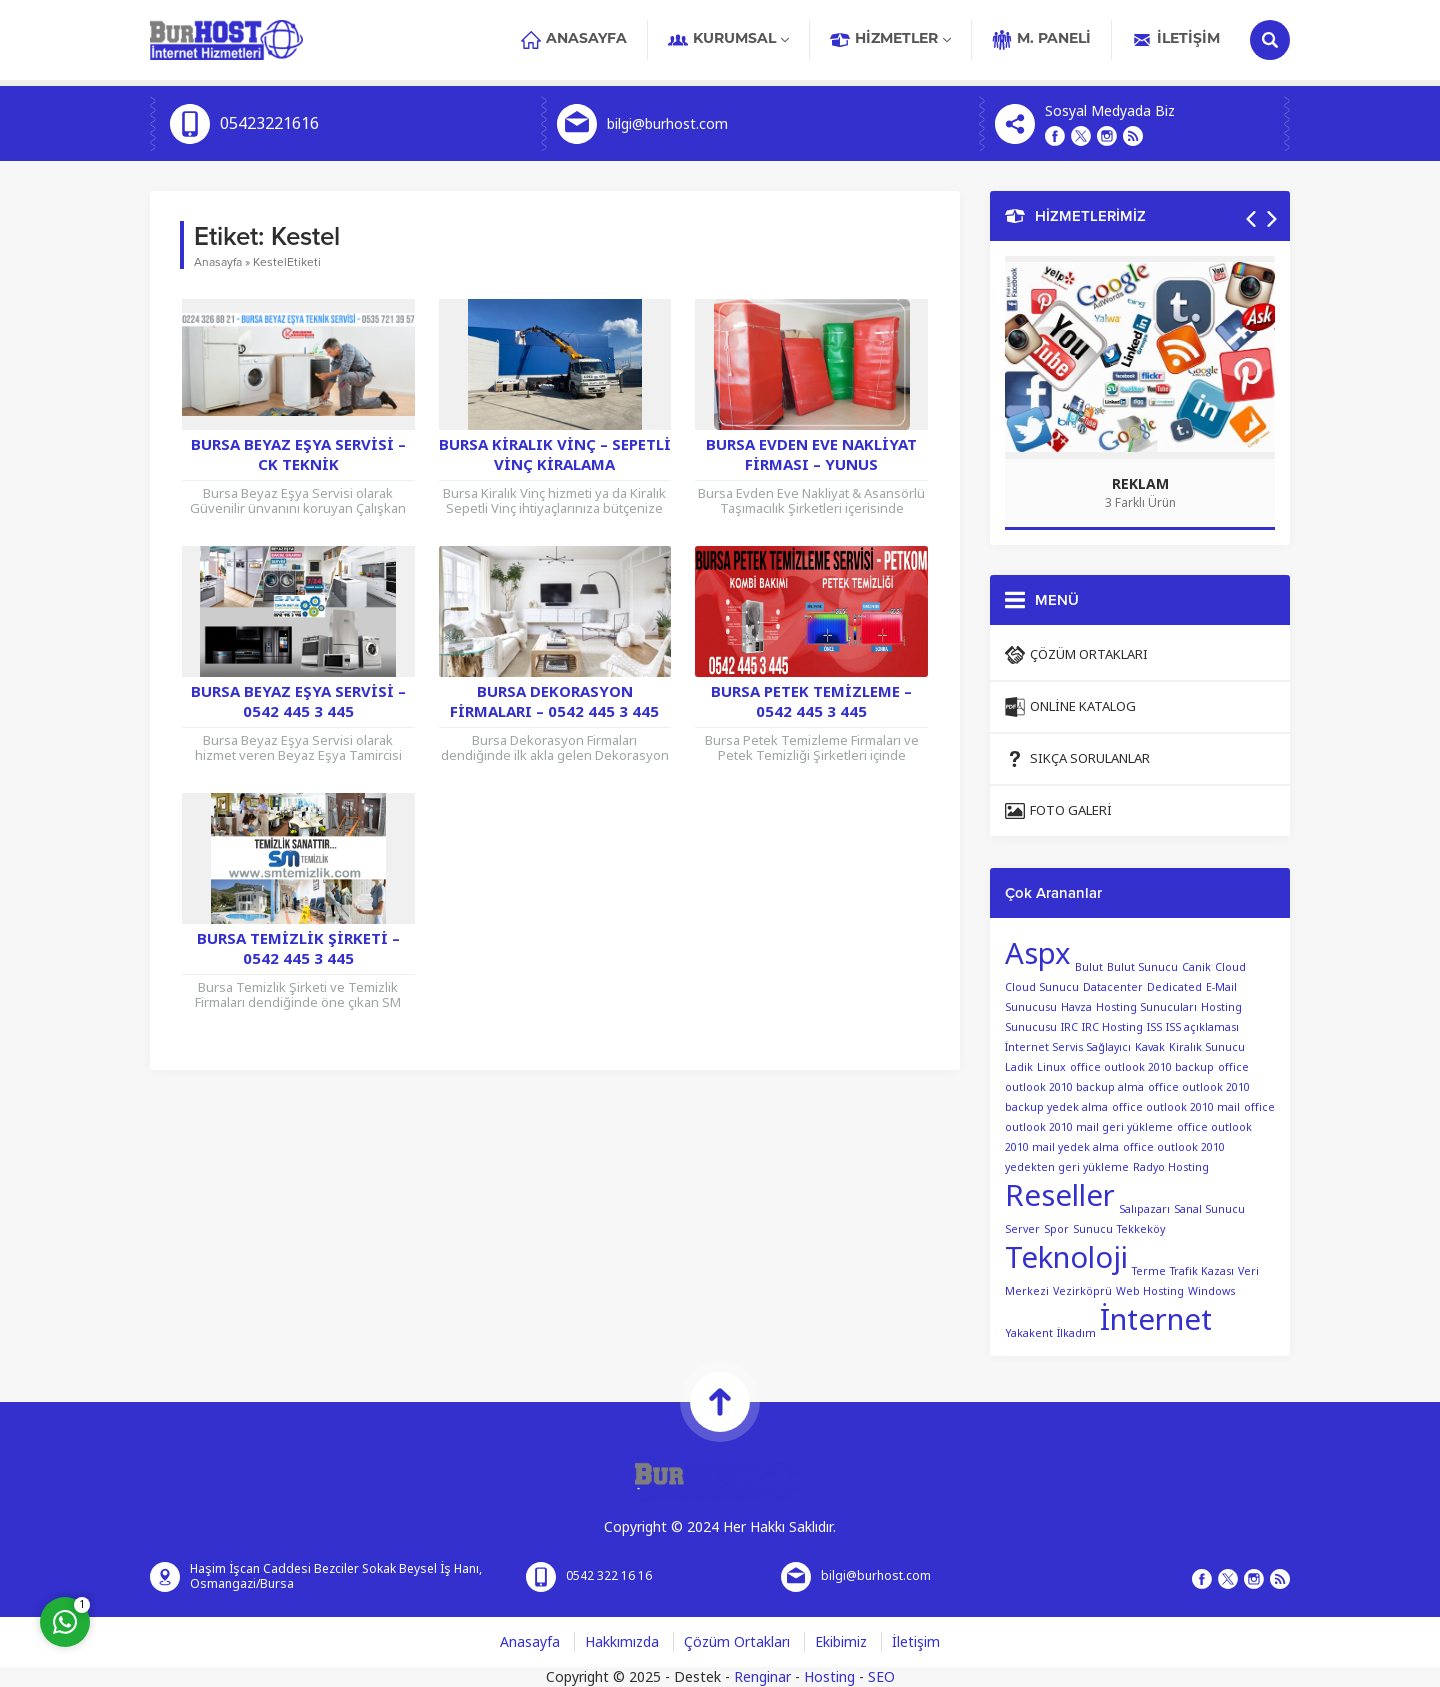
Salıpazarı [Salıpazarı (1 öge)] (1144, 1209)
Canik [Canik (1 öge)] (1196, 967)
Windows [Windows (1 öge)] (1211, 1291)
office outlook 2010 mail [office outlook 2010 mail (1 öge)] (1176, 1107)
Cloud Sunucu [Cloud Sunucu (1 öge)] (1042, 987)
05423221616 (269, 124)
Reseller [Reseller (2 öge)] (1060, 1196)
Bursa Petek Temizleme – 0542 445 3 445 (811, 702)
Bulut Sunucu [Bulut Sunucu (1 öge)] (1142, 967)
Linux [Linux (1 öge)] (1051, 1067)
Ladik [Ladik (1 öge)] (1019, 1067)
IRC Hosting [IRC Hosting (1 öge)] (1112, 1027)
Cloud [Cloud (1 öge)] (1230, 967)
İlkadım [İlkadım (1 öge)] (1076, 1333)
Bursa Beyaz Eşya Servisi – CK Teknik (298, 455)
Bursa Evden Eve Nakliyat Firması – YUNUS (811, 455)
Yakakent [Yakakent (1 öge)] (1029, 1333)
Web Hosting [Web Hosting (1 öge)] (1150, 1291)
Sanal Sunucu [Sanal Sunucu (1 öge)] (1209, 1209)
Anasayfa (218, 262)
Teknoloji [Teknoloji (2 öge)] (1066, 1258)
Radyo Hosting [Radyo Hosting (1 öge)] (1171, 1167)
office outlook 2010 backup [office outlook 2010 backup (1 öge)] (1142, 1067)
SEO (881, 1677)
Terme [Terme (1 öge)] (1149, 1271)
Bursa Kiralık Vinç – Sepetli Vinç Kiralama (555, 455)
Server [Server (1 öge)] (1022, 1229)
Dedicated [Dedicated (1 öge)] (1174, 987)
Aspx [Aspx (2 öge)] (1038, 954)
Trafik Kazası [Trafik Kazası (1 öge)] (1202, 1271)
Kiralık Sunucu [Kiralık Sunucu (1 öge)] (1207, 1047)
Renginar (762, 1677)
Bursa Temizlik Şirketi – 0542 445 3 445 (298, 949)
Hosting (829, 1677)
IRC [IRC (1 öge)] (1069, 1027)
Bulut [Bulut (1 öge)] (1089, 967)
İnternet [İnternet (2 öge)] (1156, 1320)
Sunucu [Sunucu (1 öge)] (1093, 1229)
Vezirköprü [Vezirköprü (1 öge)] (1082, 1291)
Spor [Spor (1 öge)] (1056, 1229)
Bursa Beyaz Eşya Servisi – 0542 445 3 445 (298, 702)
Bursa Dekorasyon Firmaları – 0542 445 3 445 (554, 702)
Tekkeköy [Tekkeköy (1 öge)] (1141, 1229)
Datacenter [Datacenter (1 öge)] (1113, 987)
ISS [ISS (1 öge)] (1154, 1027)
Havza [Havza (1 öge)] (1076, 1007)
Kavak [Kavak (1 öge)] (1150, 1047)
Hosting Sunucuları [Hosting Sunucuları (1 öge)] (1146, 1007)
